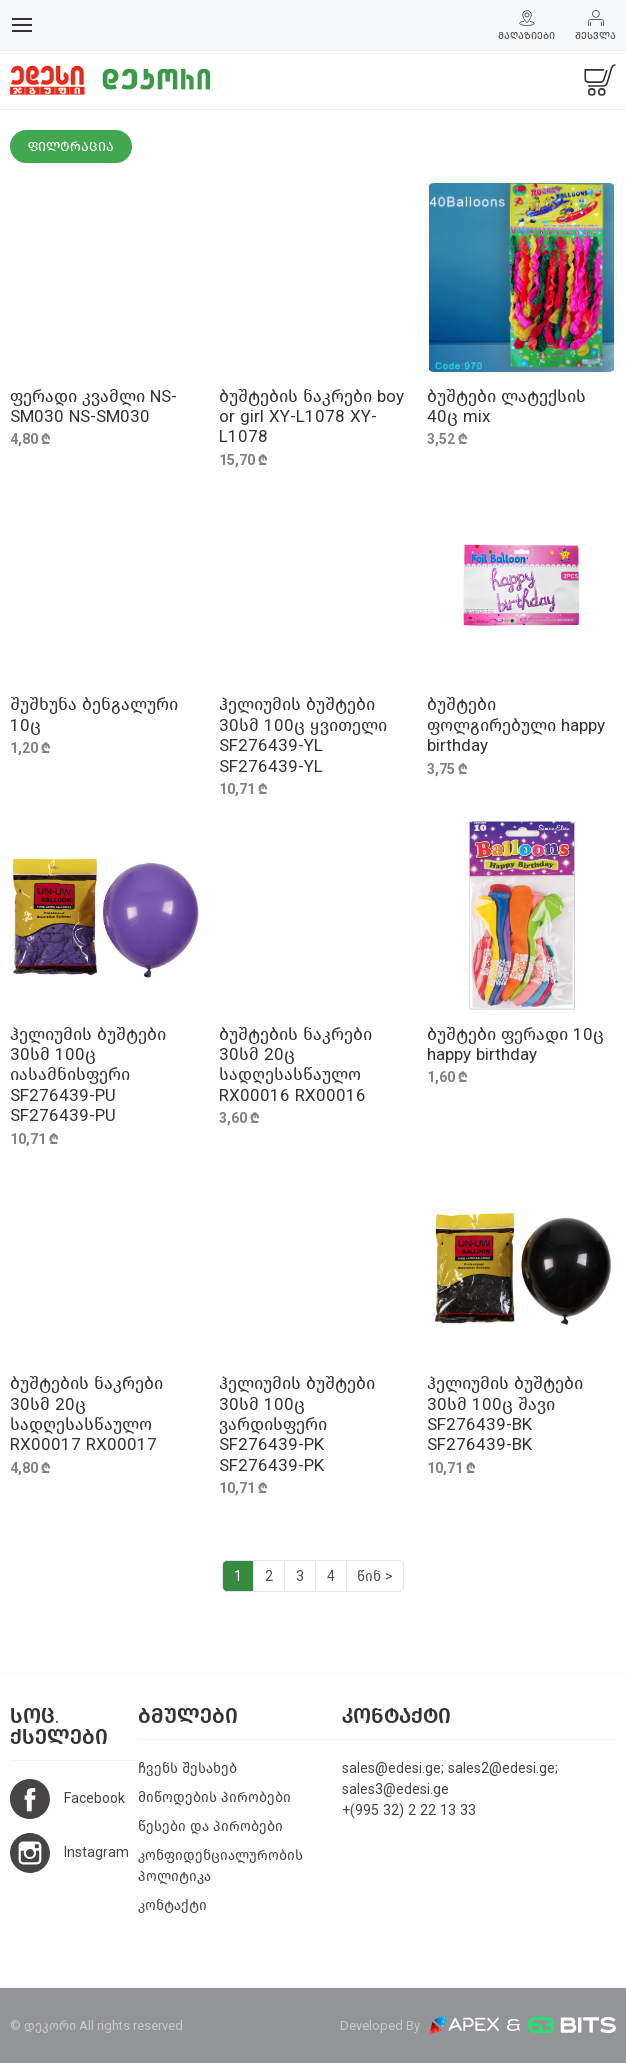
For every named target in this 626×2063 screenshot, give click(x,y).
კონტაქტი (172, 1905)
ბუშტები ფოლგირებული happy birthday (516, 725)
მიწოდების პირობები (214, 1797)
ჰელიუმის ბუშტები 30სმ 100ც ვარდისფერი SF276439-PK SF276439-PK (297, 1424)
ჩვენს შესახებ (187, 1768)
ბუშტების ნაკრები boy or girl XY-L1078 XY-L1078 (311, 417)
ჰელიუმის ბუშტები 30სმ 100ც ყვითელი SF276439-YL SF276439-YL (303, 735)
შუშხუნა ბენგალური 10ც (94, 714)
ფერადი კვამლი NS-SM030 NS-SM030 (93, 406)
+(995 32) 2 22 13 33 (409, 1810)
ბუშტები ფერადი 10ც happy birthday (515, 1044)
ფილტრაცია (71, 146)
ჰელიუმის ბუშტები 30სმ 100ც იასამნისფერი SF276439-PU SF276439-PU (88, 1075)
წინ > (375, 1576)
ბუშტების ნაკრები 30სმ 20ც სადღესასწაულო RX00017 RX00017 (86, 1414)
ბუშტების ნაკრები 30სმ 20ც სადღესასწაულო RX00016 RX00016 (295, 1065)
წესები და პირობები (210, 1826)
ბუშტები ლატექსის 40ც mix (506, 406)
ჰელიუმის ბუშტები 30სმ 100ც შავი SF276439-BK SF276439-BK (505, 1414)
